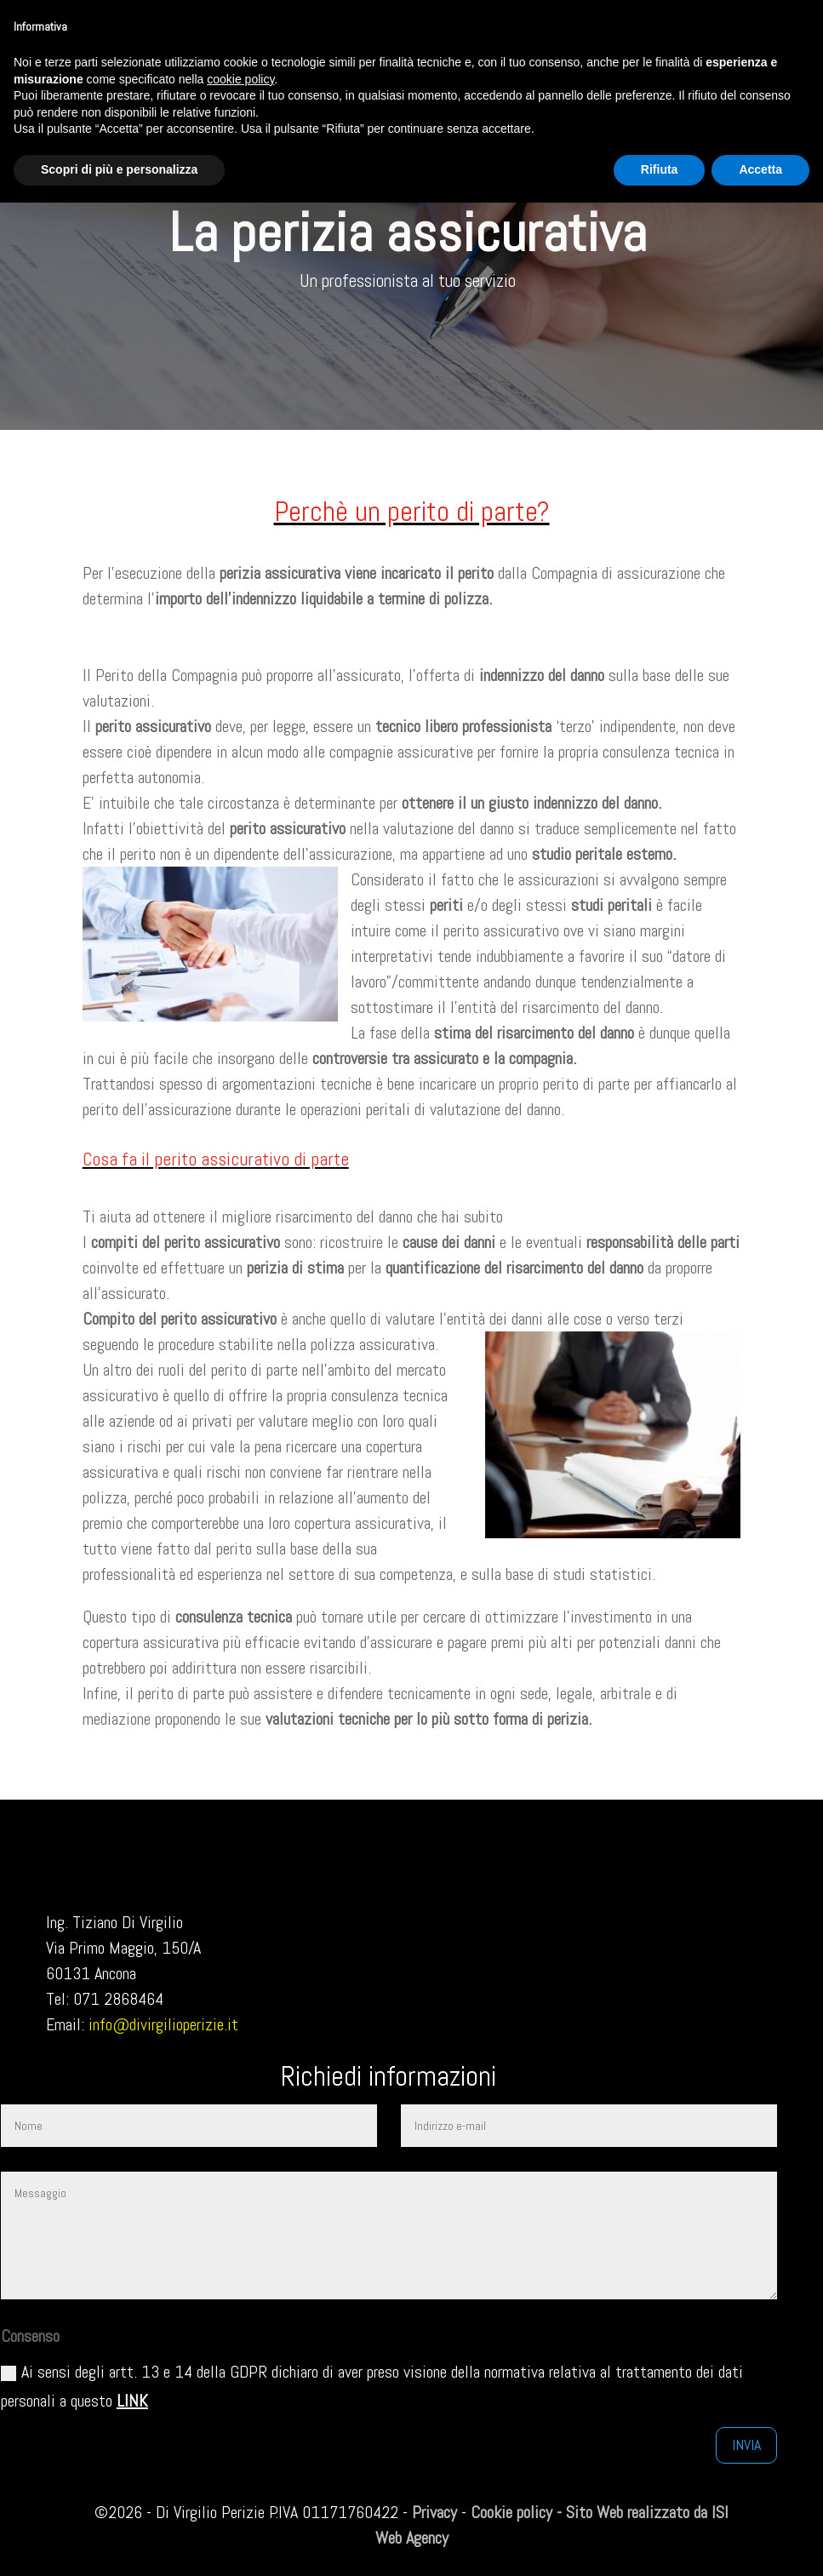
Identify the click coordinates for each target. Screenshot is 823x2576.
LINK (132, 2401)
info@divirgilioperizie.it (163, 2024)
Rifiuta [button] (659, 169)
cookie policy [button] (240, 79)
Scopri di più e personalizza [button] (119, 169)
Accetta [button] (760, 169)
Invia (746, 2444)
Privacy (434, 2512)
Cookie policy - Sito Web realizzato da (589, 2512)
